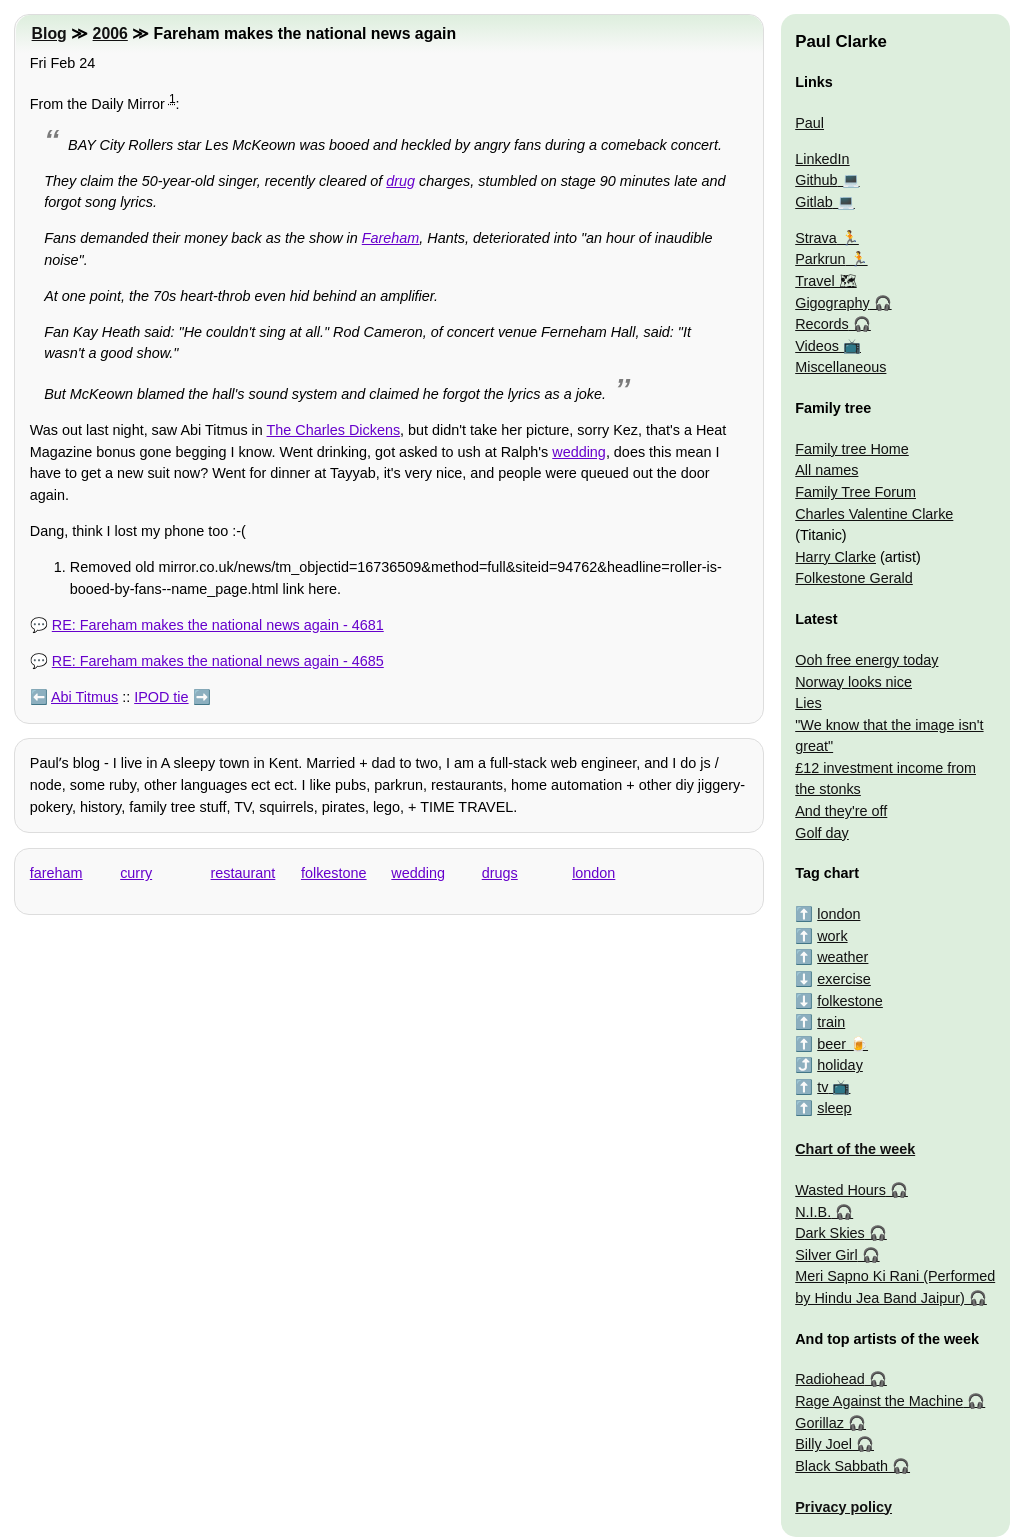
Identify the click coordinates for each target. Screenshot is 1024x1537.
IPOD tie (161, 697)
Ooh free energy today (866, 660)
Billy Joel (823, 1444)
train (831, 1022)
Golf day (822, 833)
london (593, 873)
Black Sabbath (841, 1466)
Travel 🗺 (825, 281)
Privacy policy (843, 1507)
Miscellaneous (840, 367)
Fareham (391, 238)
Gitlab (814, 202)
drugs (500, 873)
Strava (816, 238)
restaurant (243, 873)
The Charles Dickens (334, 430)
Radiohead (830, 1379)
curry (136, 873)
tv (822, 1087)
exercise (844, 979)
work (832, 936)
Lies (808, 703)
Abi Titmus (84, 697)
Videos (817, 346)
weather (842, 957)
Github (816, 180)
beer (831, 1044)
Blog (49, 33)
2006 (110, 33)
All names (826, 470)
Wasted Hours (840, 1190)
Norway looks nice (853, 682)
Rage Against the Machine (879, 1401)
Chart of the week (855, 1149)
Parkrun (820, 259)
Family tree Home (852, 449)
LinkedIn (822, 159)
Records (822, 324)
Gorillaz (819, 1423)
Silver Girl (826, 1255)
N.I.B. (813, 1212)
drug (400, 181)
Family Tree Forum (855, 492)
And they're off (841, 811)
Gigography (832, 303)
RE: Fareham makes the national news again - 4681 (218, 625)
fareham (56, 873)
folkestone (334, 873)
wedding (579, 452)
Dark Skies (830, 1233)
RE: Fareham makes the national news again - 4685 (218, 661)
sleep (834, 1108)
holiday (840, 1065)
